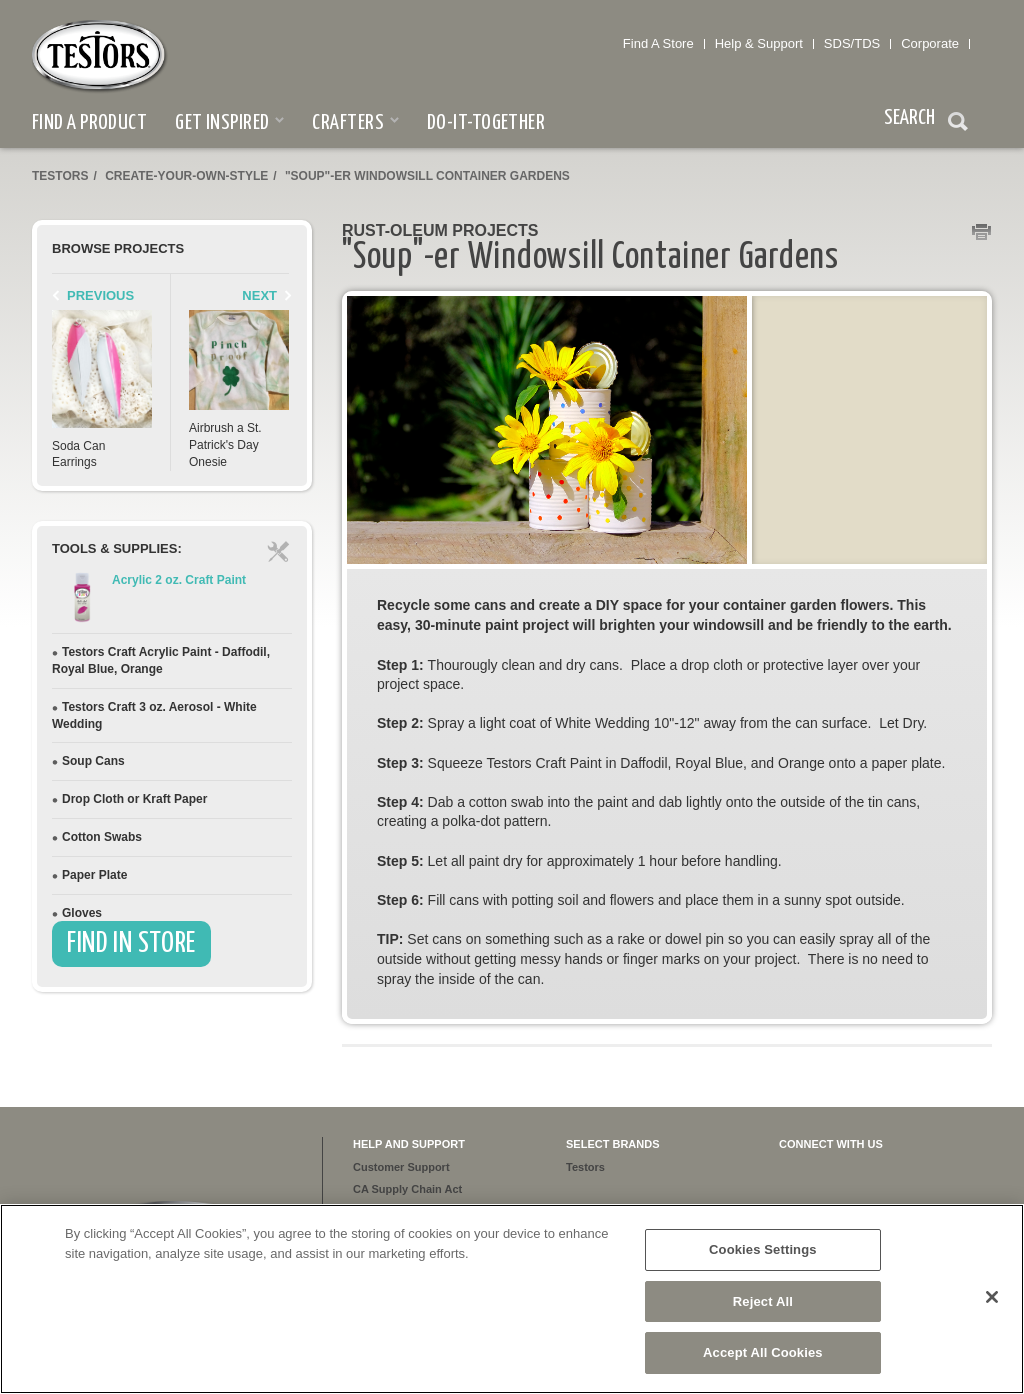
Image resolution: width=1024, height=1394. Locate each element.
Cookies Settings (763, 1249)
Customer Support (401, 1167)
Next (259, 295)
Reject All (763, 1301)
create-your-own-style (186, 176)
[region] (512, 1299)
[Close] (992, 1297)
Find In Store (131, 944)
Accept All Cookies (763, 1352)
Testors (60, 176)
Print (982, 233)
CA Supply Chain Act (407, 1189)
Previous (100, 295)
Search (958, 124)
